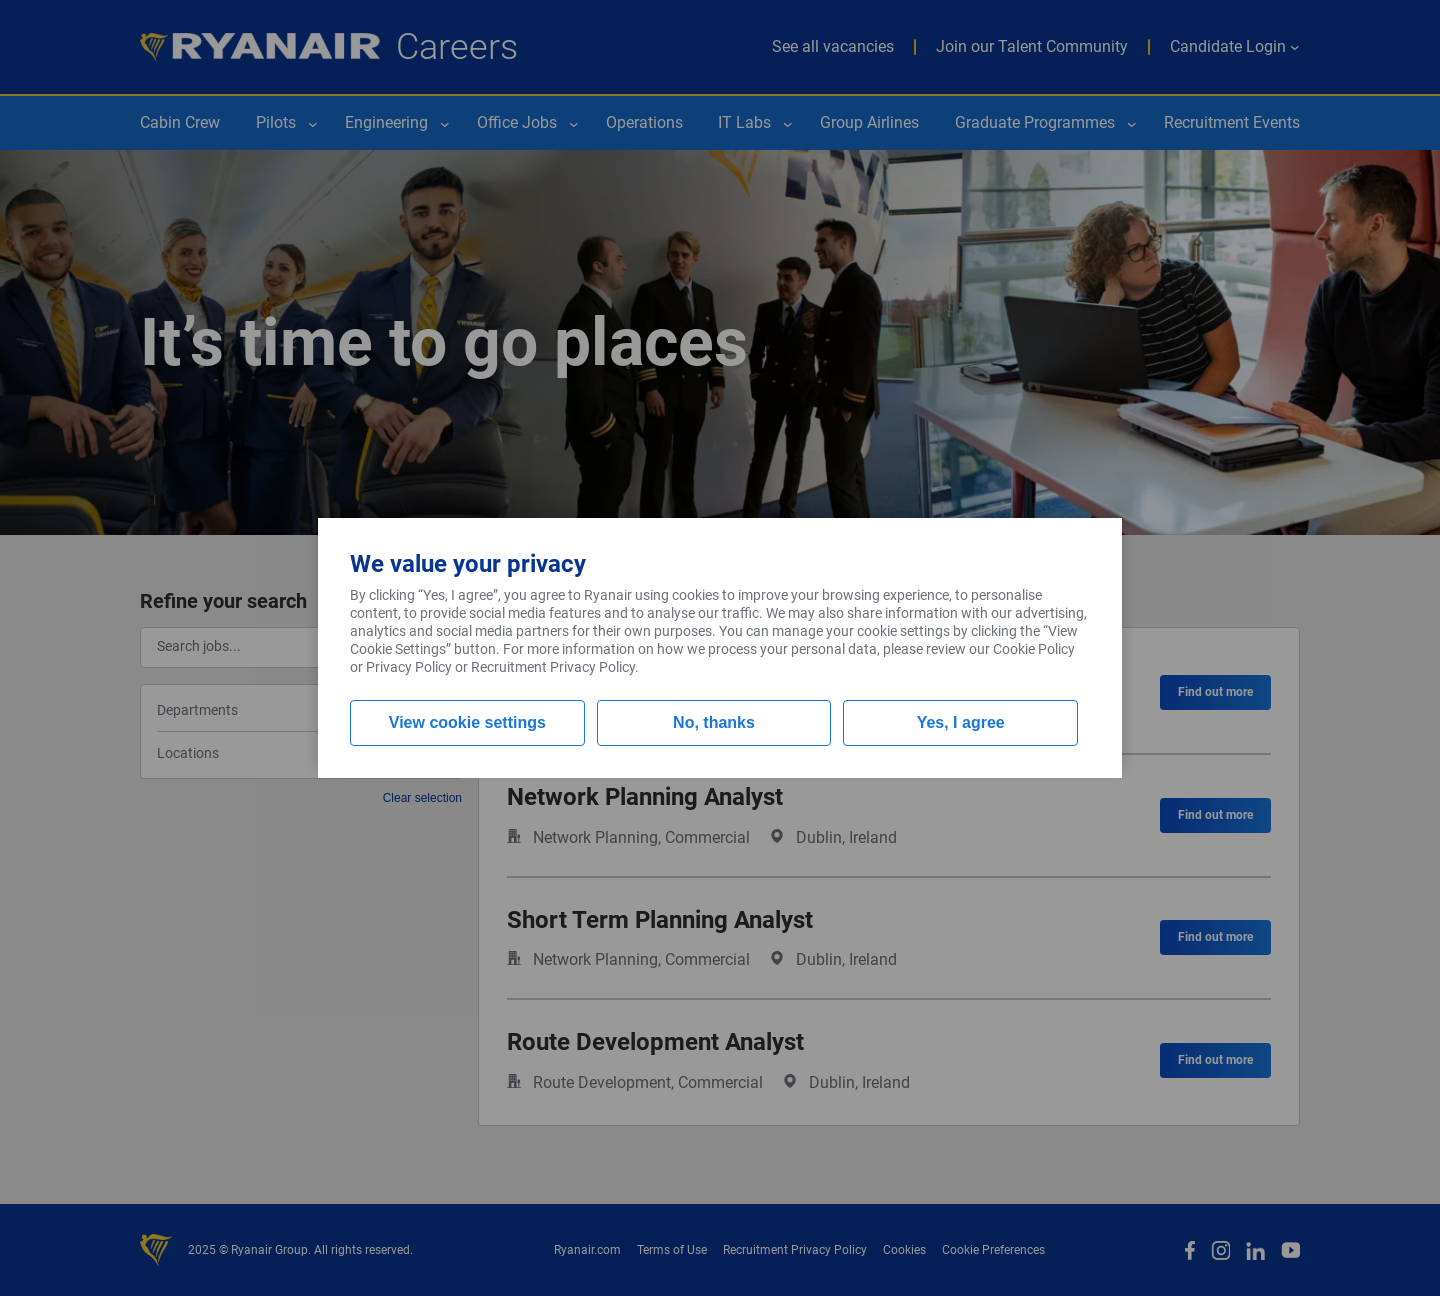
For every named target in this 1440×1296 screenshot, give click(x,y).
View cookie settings (467, 722)
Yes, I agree (961, 722)
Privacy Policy (409, 667)
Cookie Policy (1034, 649)
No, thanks (714, 722)
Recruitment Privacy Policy (553, 667)
